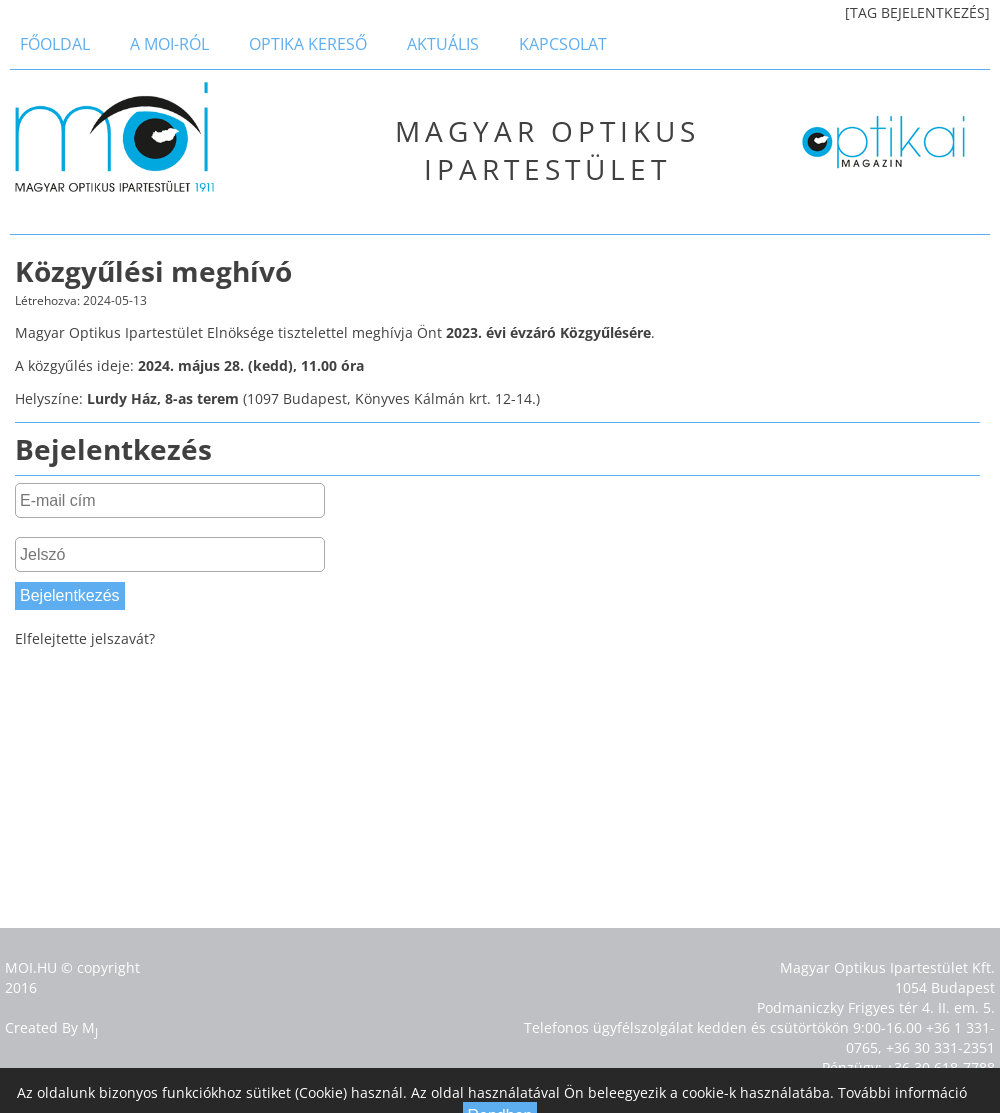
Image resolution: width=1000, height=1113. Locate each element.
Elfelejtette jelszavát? (85, 638)
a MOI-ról (169, 44)
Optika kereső (308, 44)
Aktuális (443, 44)
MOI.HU (31, 967)
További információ (902, 1092)
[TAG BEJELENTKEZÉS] (917, 12)
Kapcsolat (563, 44)
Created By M (51, 1027)
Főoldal (55, 44)
